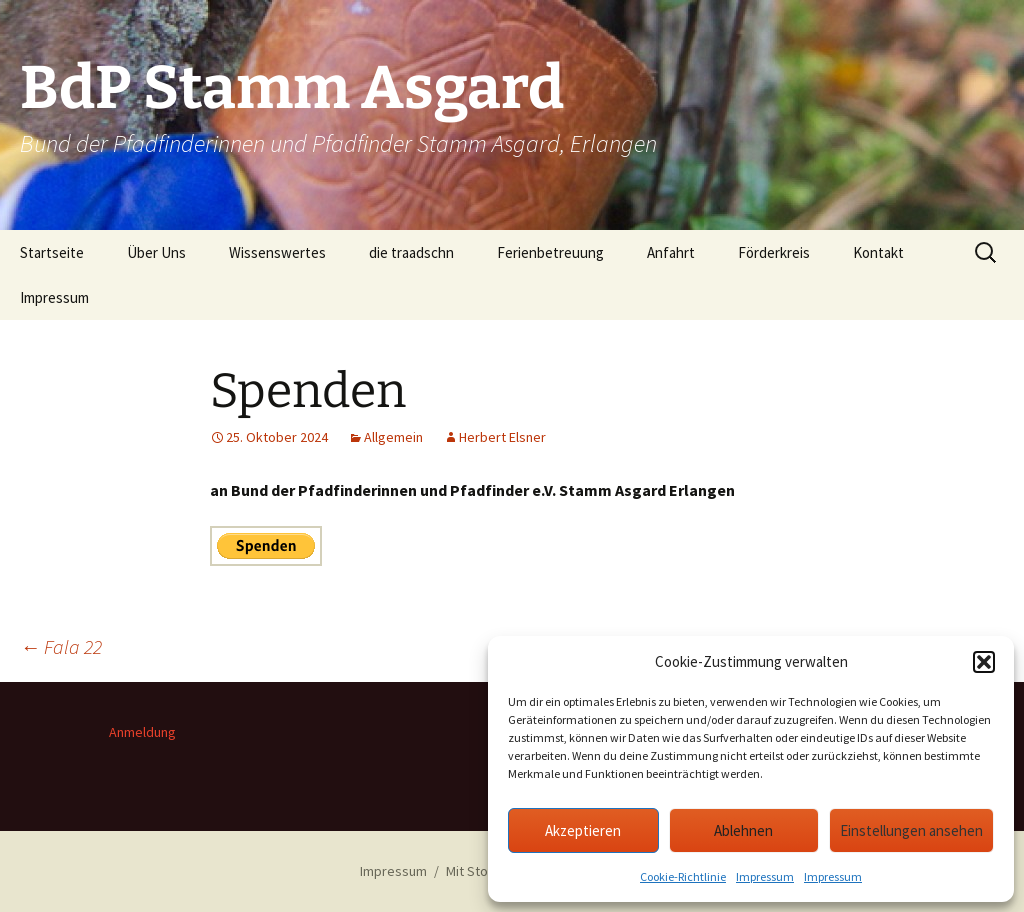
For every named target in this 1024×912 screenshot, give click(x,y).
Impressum (765, 876)
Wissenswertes (277, 252)
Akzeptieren (583, 830)
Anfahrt (671, 252)
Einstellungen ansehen (911, 830)
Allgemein (393, 437)
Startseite (52, 252)
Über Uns (156, 252)
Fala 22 (61, 646)
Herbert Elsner (502, 437)
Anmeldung (142, 732)
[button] (984, 662)
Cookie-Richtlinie (683, 876)
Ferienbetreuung (550, 252)
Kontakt (878, 252)
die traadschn (411, 252)
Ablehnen (743, 830)
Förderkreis (774, 252)
